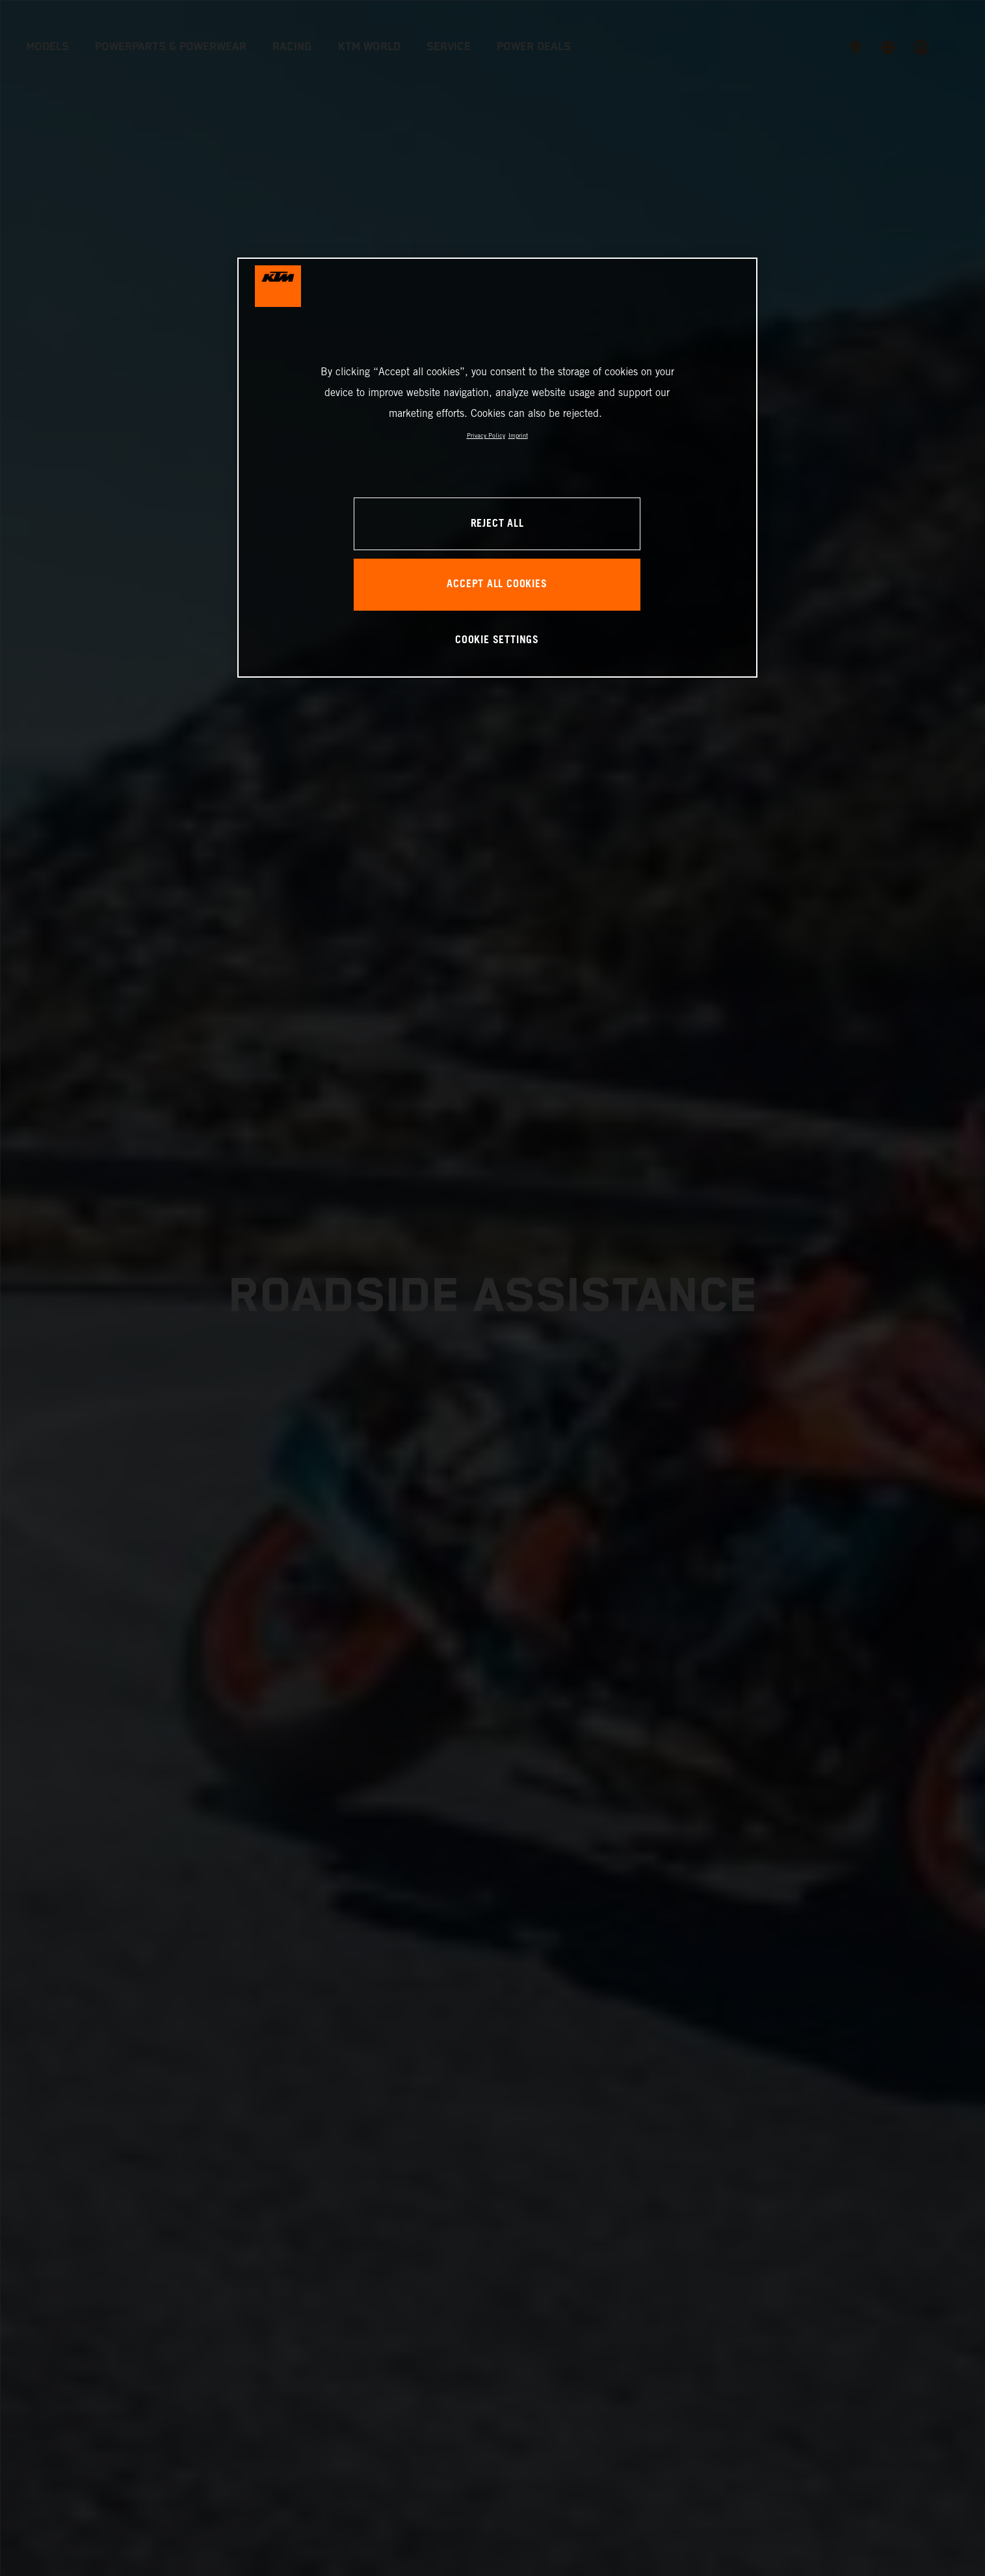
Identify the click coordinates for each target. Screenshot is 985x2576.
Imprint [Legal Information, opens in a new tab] (518, 435)
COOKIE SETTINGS (497, 640)
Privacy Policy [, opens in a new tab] (486, 435)
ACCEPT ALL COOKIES (497, 584)
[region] (497, 467)
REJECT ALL (497, 524)
